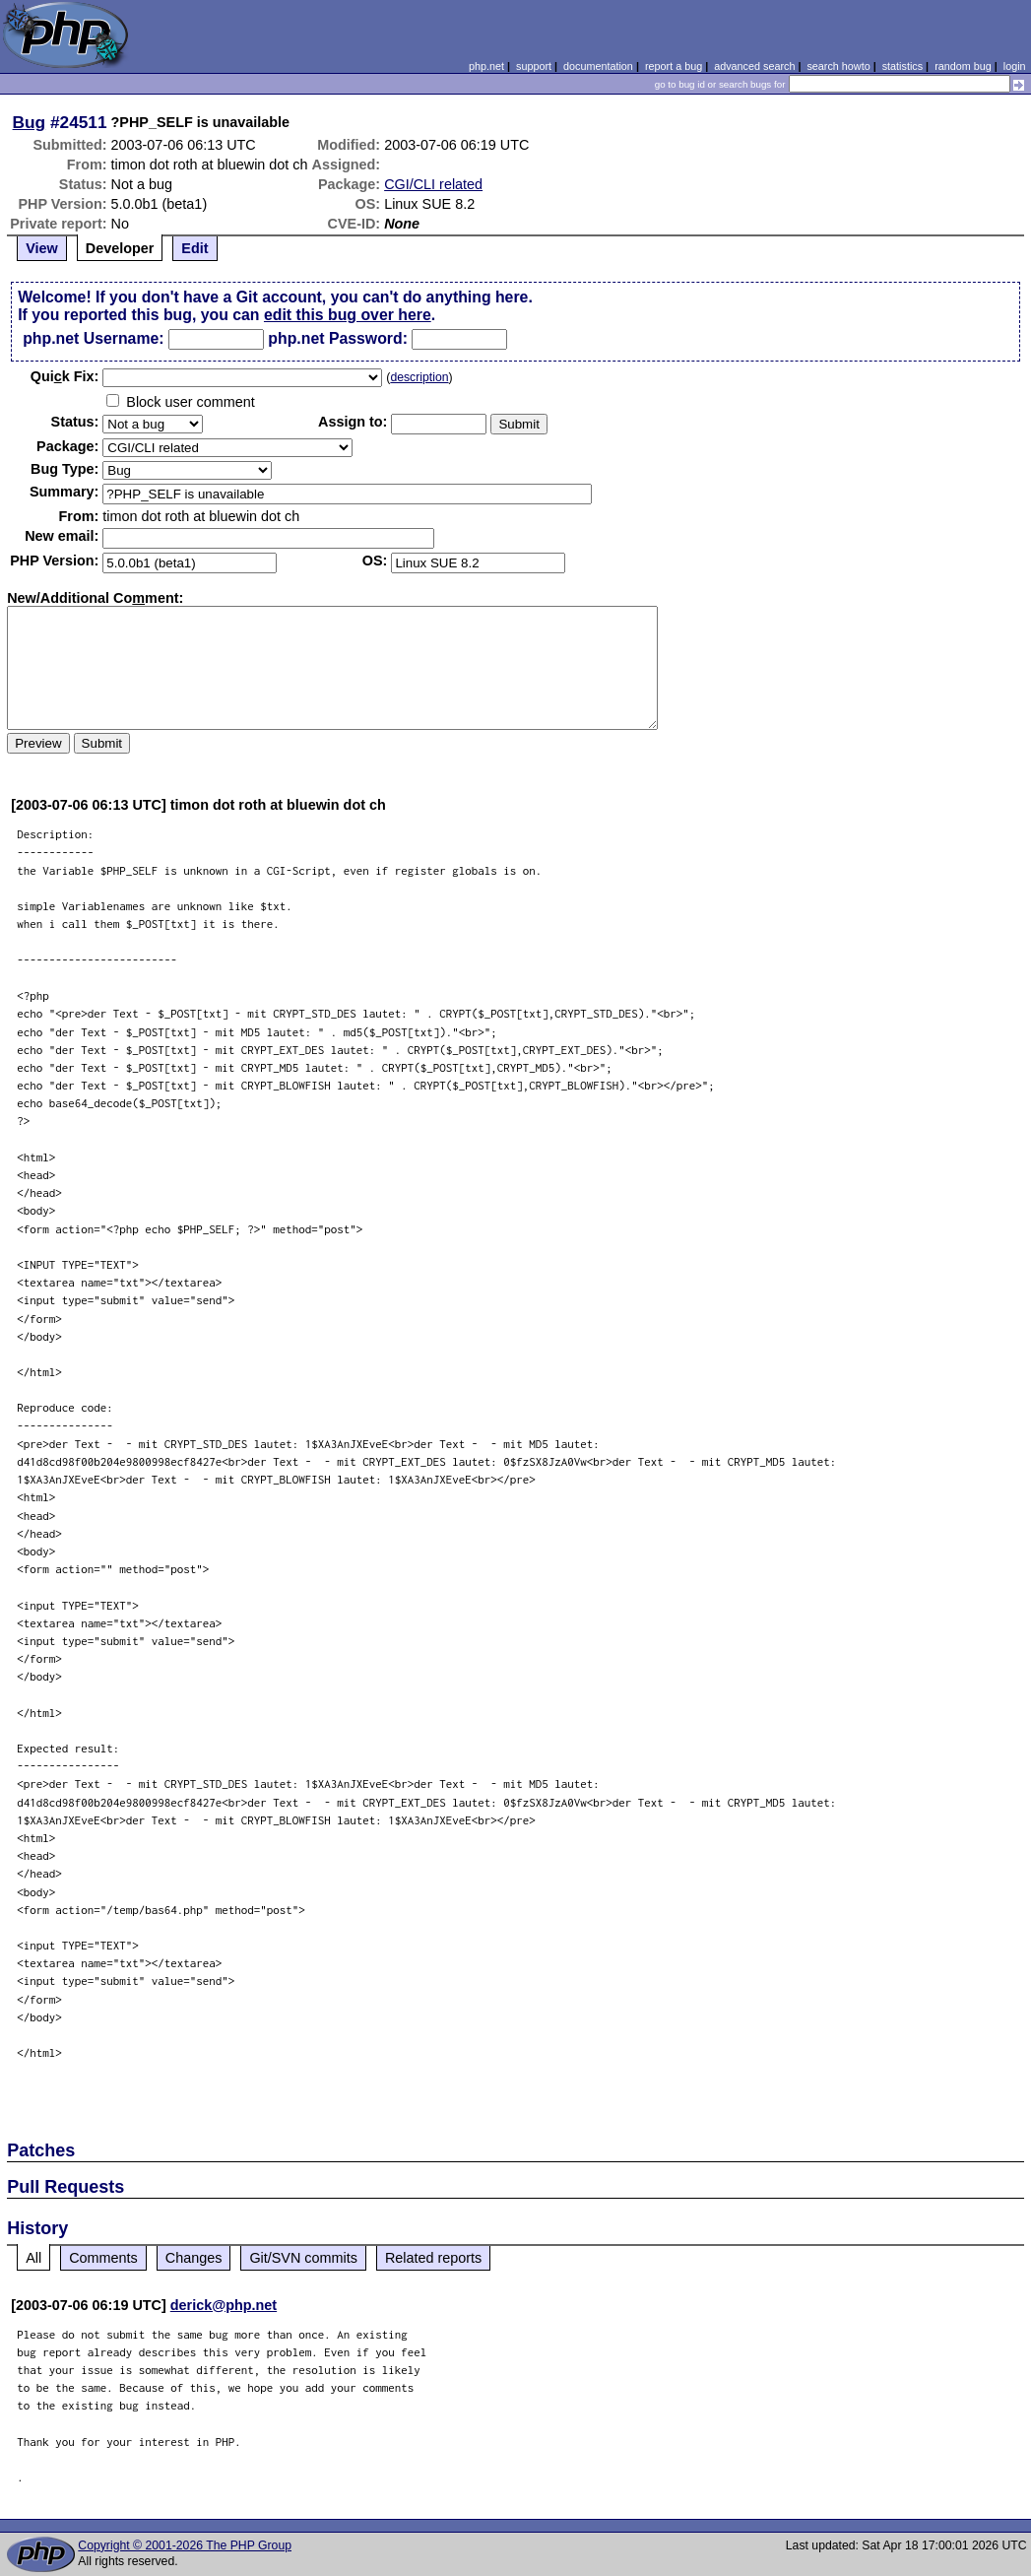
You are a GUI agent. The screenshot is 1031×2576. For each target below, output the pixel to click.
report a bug (673, 66)
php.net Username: (93, 338)
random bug (963, 66)
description (419, 377)
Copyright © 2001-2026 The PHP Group (184, 2545)
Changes (194, 2258)
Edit (194, 248)
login (1014, 66)
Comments (103, 2258)
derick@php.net (223, 2305)
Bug (29, 122)
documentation (598, 66)
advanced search (754, 66)
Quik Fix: (65, 376)
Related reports (433, 2258)
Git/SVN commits (303, 2258)
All (33, 2258)
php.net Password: (338, 338)
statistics (902, 66)
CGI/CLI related (433, 184)
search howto (838, 66)
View (42, 248)
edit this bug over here (347, 314)
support (533, 66)
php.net (486, 66)
